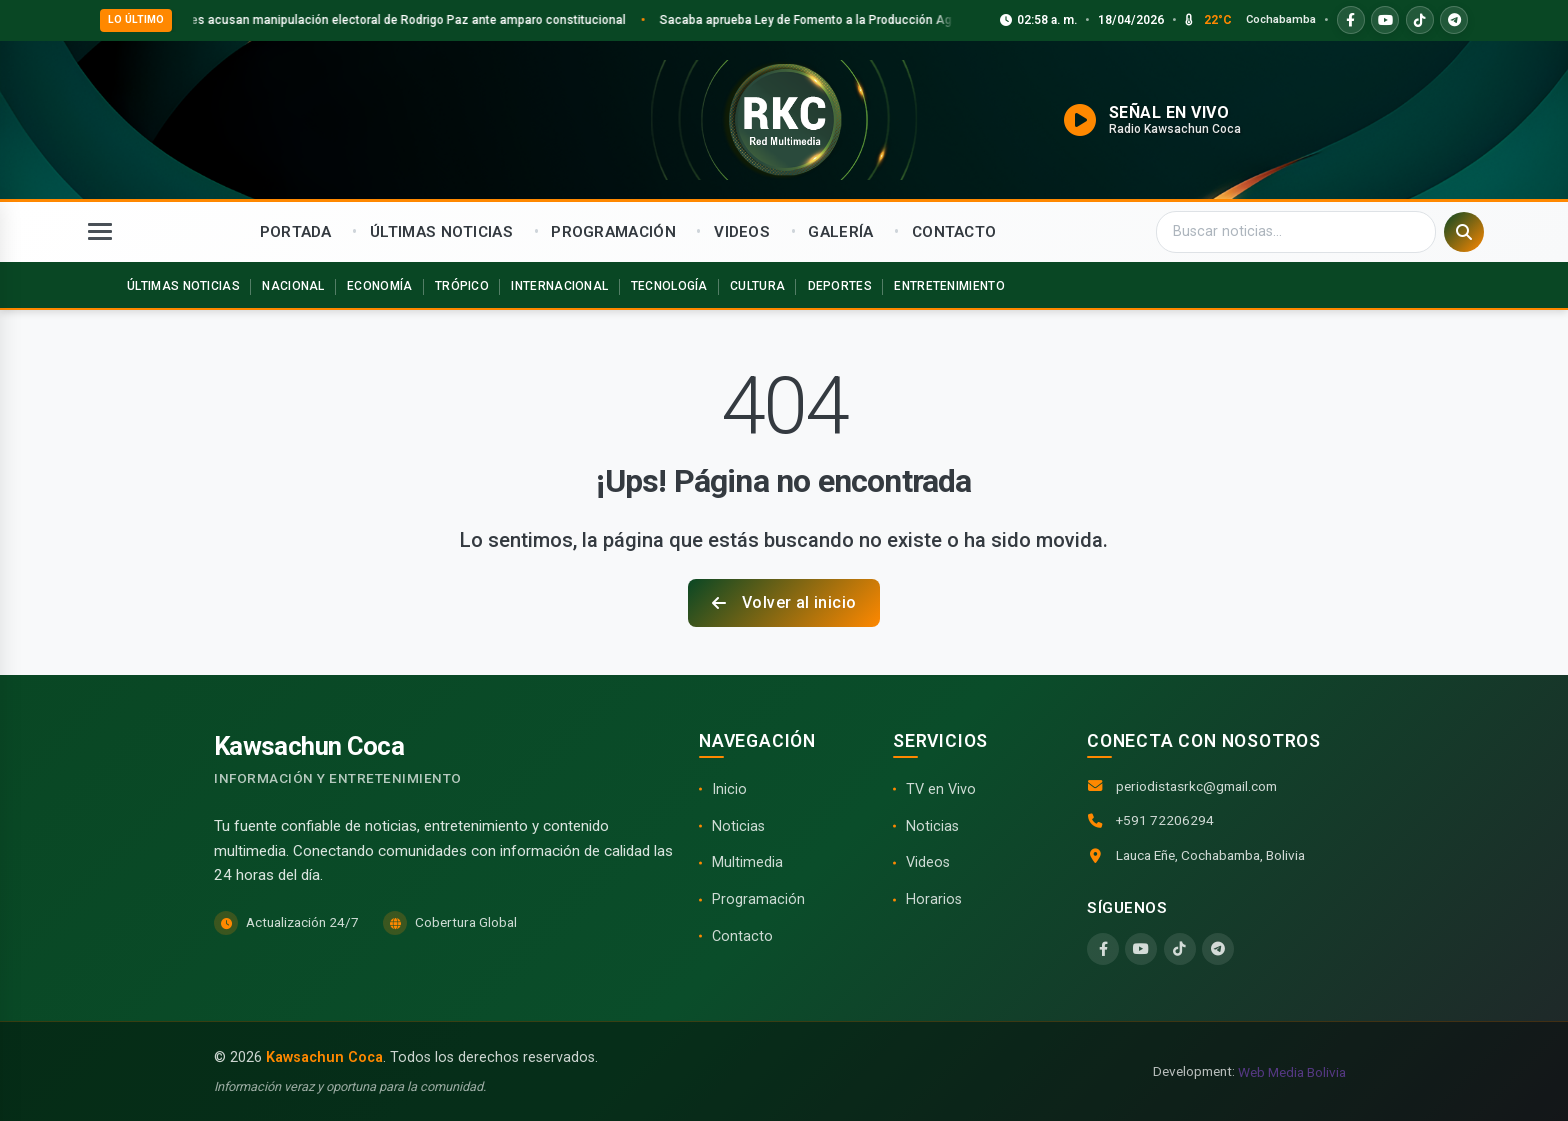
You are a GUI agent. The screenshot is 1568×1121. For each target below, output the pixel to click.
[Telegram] (1218, 949)
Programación (758, 899)
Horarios (934, 899)
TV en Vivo (941, 789)
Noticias (738, 826)
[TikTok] (1180, 949)
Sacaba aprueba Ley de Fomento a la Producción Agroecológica (862, 20)
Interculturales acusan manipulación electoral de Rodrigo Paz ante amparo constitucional (399, 20)
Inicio (729, 789)
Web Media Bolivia (1292, 1072)
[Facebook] (1103, 949)
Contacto (742, 936)
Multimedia (747, 862)
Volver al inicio (784, 602)
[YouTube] (1141, 949)
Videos (928, 862)
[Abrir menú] (100, 232)
